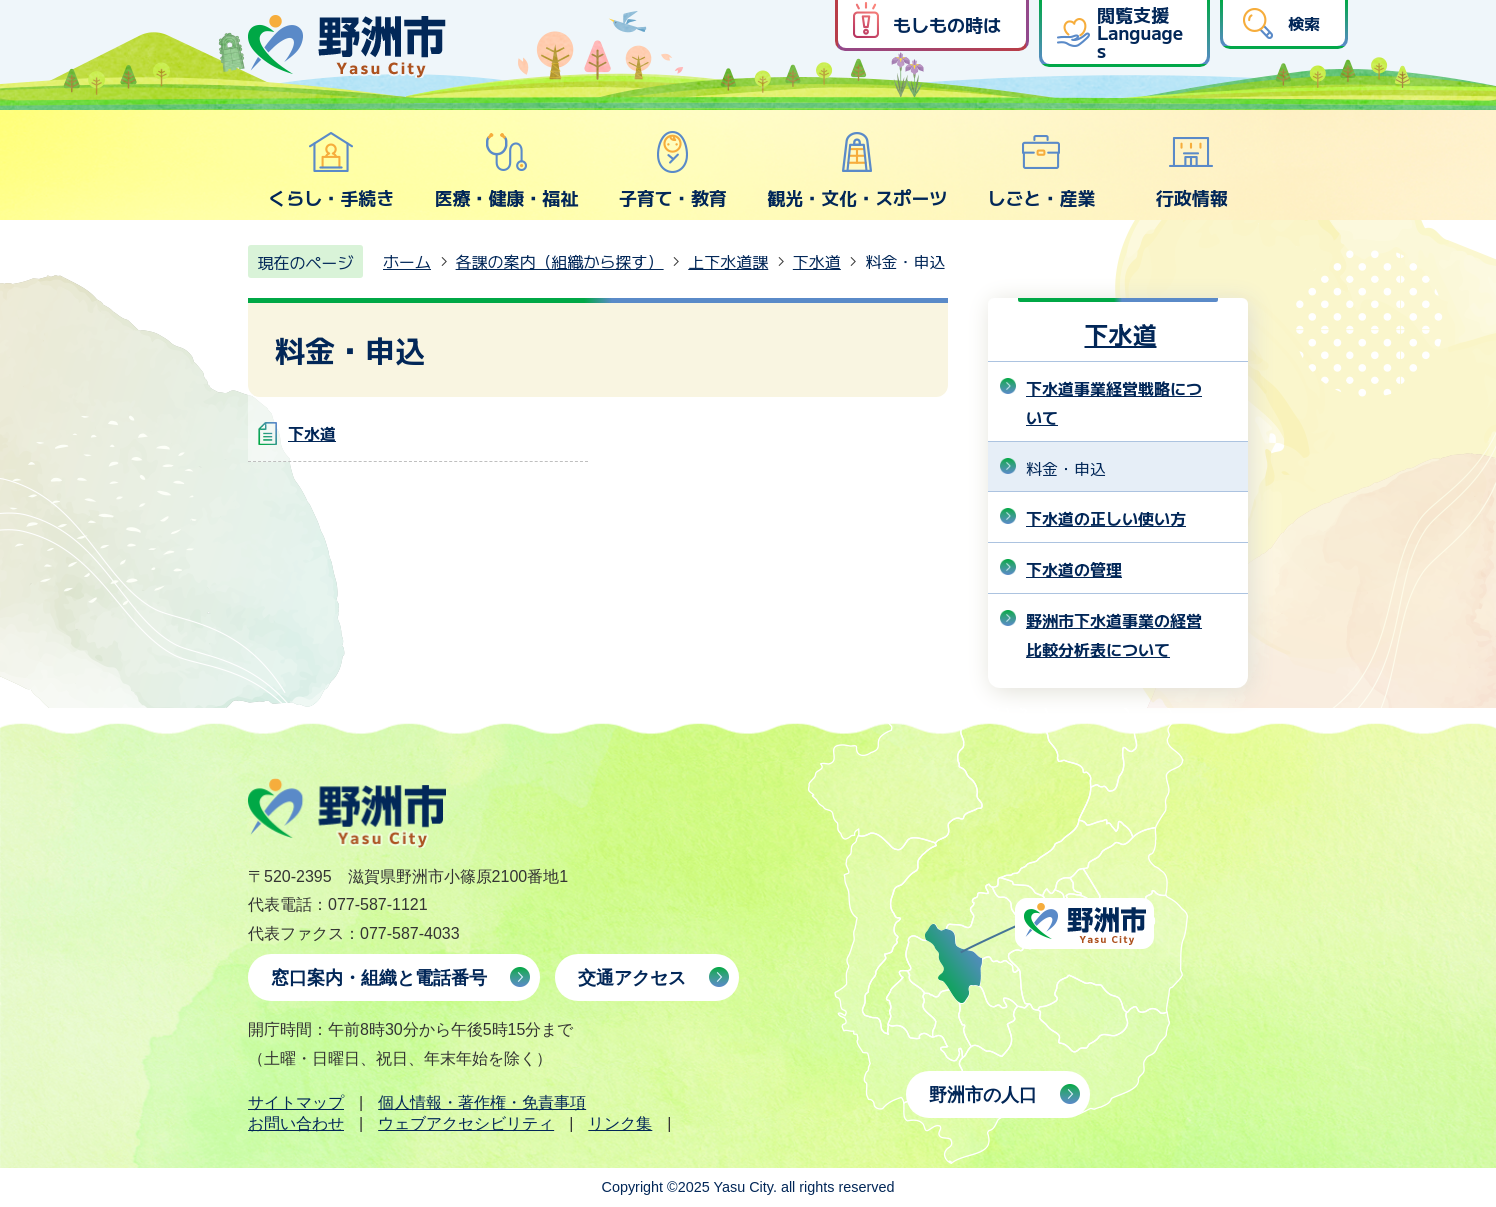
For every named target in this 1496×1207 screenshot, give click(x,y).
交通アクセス (632, 978)
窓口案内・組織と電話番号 (379, 978)
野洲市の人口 (983, 1095)
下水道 (817, 261)
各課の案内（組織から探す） (560, 261)
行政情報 (1192, 170)
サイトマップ (296, 1102)
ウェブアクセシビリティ (466, 1123)
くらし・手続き (331, 170)
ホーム (407, 261)
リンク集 (620, 1123)
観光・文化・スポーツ (857, 170)
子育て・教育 (673, 170)
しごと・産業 (1041, 170)
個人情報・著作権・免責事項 (482, 1102)
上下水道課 (728, 261)
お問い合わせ (296, 1123)
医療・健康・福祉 (506, 170)
